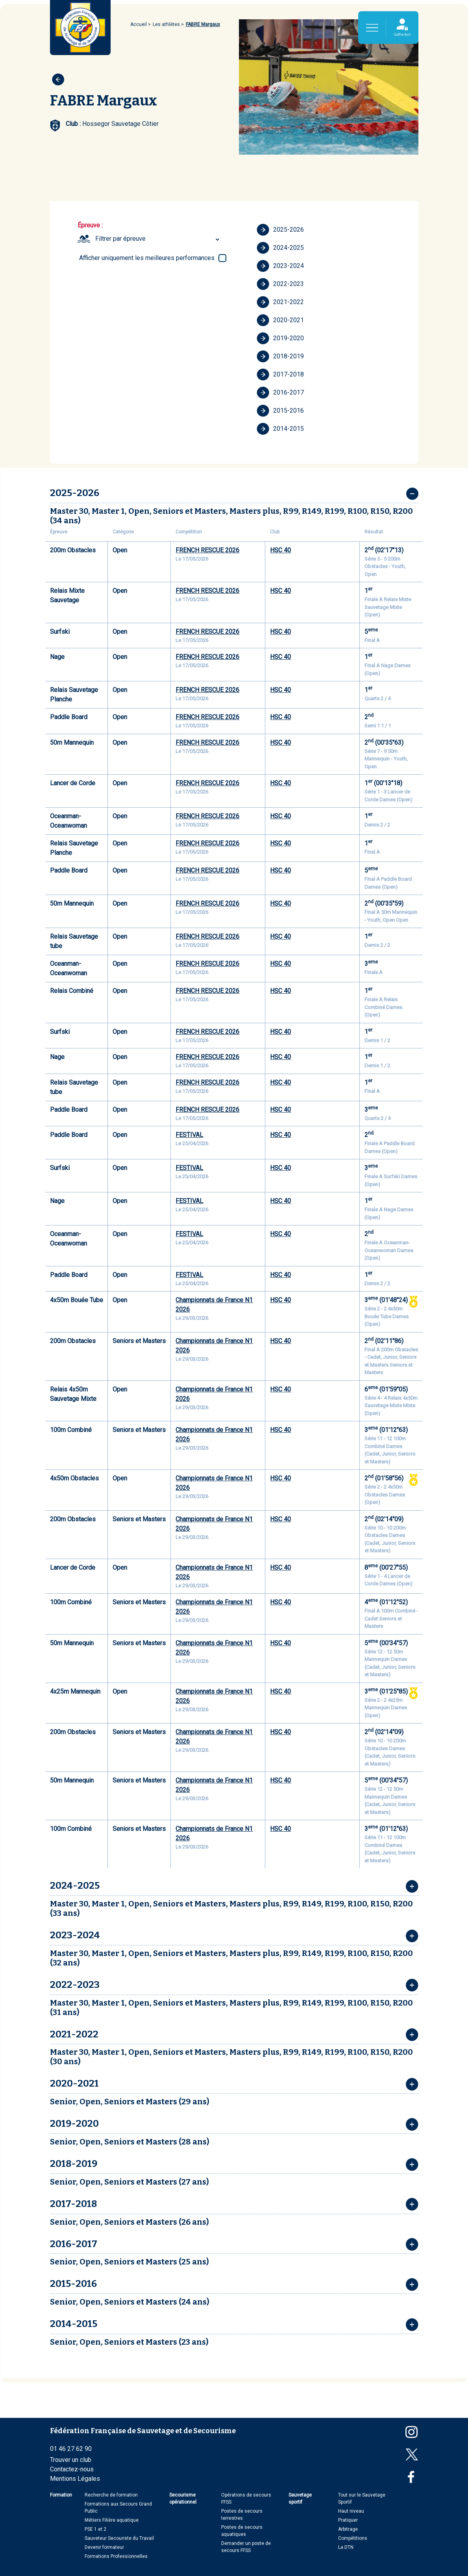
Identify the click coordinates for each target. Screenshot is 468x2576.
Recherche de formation (111, 2495)
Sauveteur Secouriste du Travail (119, 2538)
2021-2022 (280, 302)
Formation (61, 2495)
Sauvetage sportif (300, 2498)
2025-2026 (280, 229)
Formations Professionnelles (116, 2556)
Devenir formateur (104, 2547)
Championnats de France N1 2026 (214, 1304)
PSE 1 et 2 (95, 2529)
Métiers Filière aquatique (112, 2520)
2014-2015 (280, 429)
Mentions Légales (75, 2478)
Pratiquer (348, 2520)
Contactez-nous (72, 2469)
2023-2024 (280, 266)
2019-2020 (280, 338)
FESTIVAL (189, 1135)
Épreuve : (90, 225)
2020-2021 (280, 320)
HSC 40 (280, 550)
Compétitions (352, 2538)
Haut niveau (351, 2511)
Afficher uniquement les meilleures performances (147, 258)
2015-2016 (280, 410)
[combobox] (158, 238)
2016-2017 (280, 392)
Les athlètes (166, 24)
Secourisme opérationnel (182, 2498)
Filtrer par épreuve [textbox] (120, 238)
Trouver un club (70, 2459)
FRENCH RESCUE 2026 (207, 550)
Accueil (138, 24)
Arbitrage (348, 2529)
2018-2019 (280, 356)
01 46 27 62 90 (71, 2448)
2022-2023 (280, 284)
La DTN (345, 2547)
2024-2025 (280, 248)
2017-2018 (280, 374)
